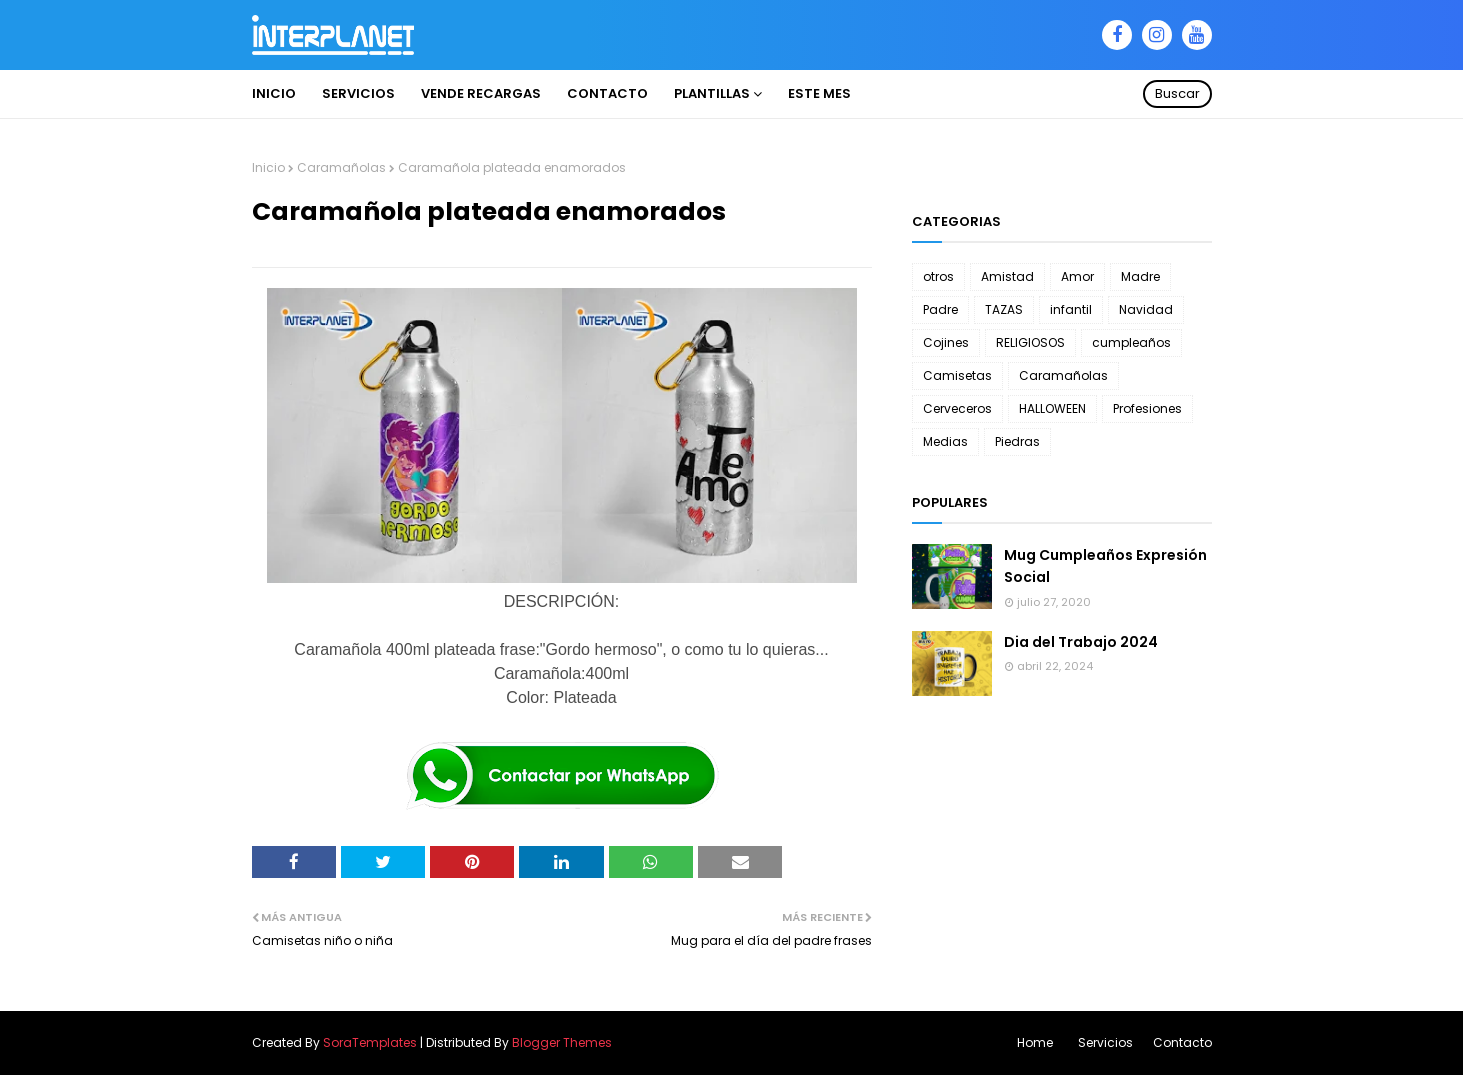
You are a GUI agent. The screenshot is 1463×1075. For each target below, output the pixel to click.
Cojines (946, 342)
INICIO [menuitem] (274, 93)
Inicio (268, 167)
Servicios (1105, 1042)
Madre (1140, 276)
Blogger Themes (562, 1042)
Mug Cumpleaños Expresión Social (1105, 566)
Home (1035, 1042)
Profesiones (1147, 408)
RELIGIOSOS (1030, 342)
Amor (1077, 276)
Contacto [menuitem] (607, 93)
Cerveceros (957, 408)
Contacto (1182, 1042)
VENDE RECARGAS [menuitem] (481, 93)
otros (938, 276)
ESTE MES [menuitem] (819, 93)
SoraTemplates (370, 1042)
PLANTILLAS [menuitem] (712, 93)
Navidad (1146, 309)
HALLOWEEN (1052, 408)
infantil (1071, 309)
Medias (945, 441)
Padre (940, 309)
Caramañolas (341, 167)
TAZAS (1004, 309)
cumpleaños (1131, 342)
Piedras (1017, 441)
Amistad (1007, 276)
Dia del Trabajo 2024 (1081, 642)
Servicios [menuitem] (358, 93)
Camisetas (957, 375)
